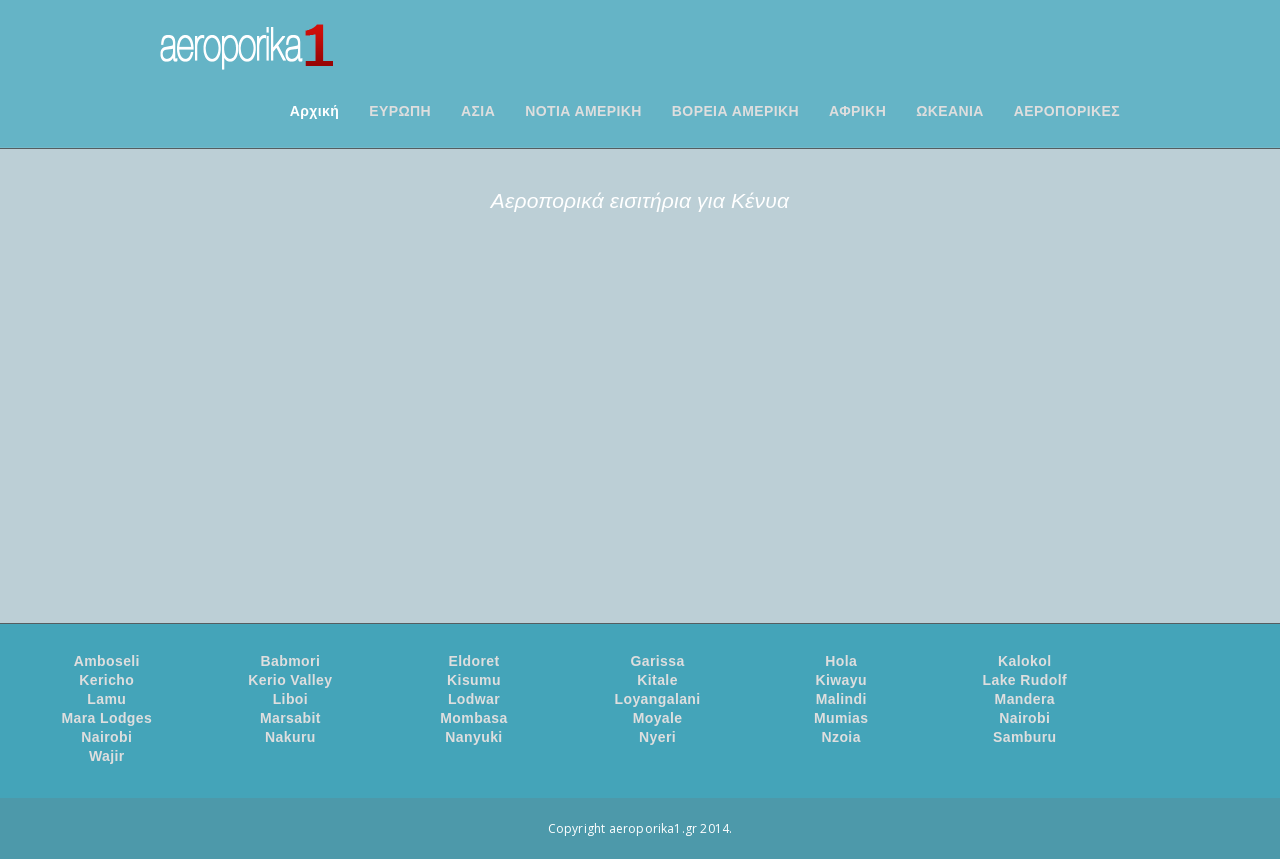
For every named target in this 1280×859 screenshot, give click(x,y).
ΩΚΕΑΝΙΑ (950, 111)
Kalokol (1024, 661)
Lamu (106, 699)
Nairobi (1024, 718)
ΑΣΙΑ (478, 111)
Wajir (107, 756)
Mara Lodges (106, 718)
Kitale (657, 680)
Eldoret (473, 661)
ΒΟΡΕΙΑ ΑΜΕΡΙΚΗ (735, 111)
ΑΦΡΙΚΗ (857, 111)
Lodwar (474, 699)
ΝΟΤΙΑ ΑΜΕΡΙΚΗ (583, 111)
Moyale (658, 718)
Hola (841, 661)
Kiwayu (840, 680)
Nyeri (657, 737)
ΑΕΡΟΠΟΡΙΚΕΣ (1067, 111)
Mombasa (473, 718)
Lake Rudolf (1025, 680)
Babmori (291, 661)
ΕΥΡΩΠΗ (400, 111)
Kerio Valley (290, 680)
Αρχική (314, 111)
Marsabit (290, 718)
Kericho (106, 680)
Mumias (841, 718)
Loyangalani (658, 699)
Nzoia (841, 737)
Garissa (657, 661)
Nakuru (290, 737)
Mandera (1025, 699)
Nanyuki (473, 737)
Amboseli (107, 661)
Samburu (1024, 737)
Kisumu (474, 680)
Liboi (290, 699)
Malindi (841, 699)
